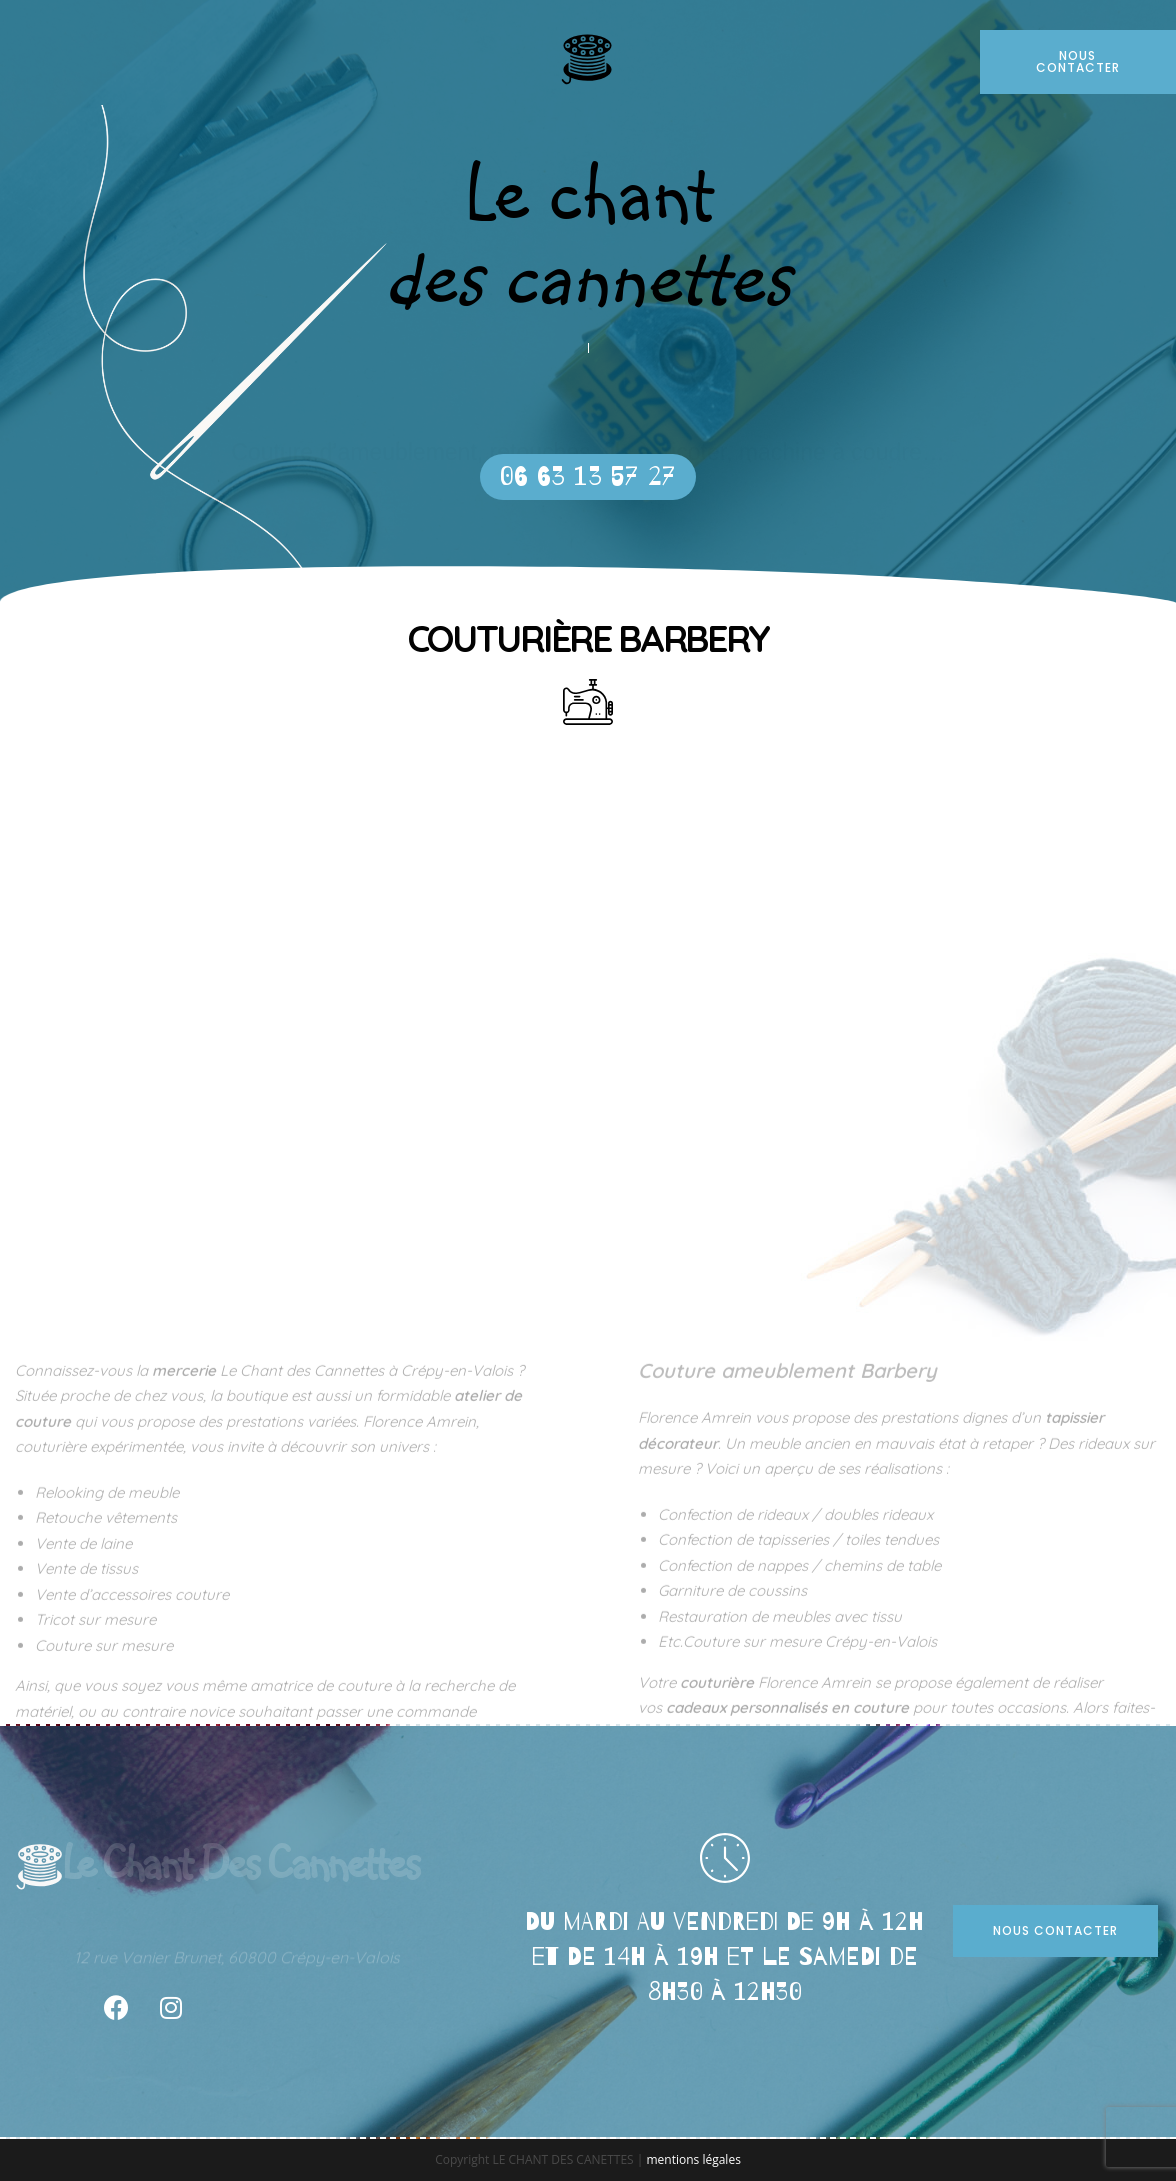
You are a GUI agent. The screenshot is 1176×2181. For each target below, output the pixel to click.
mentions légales (693, 2159)
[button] (588, 477)
